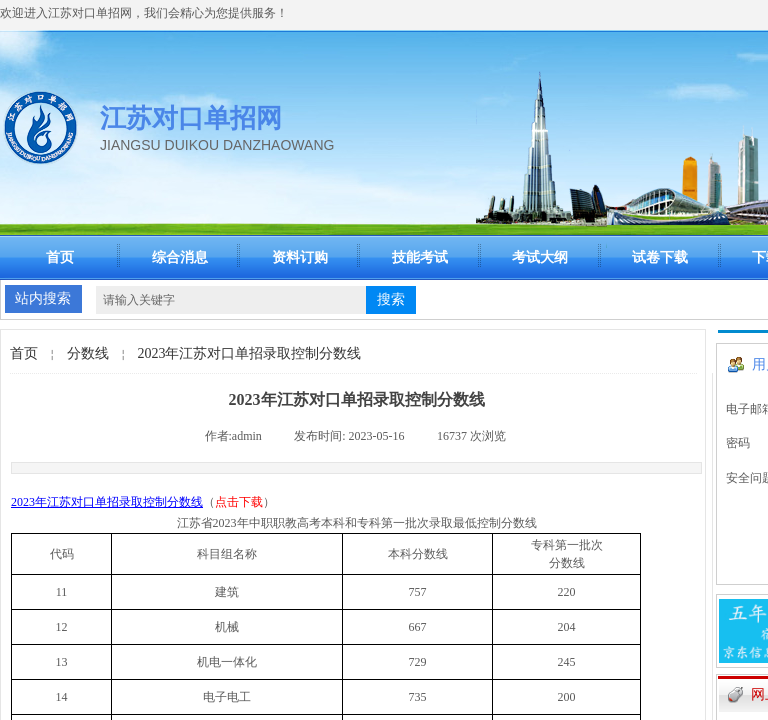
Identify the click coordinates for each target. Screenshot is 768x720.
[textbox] (231, 300)
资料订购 (300, 257)
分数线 (88, 353)
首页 (60, 257)
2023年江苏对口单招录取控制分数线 (249, 353)
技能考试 (420, 257)
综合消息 (180, 257)
